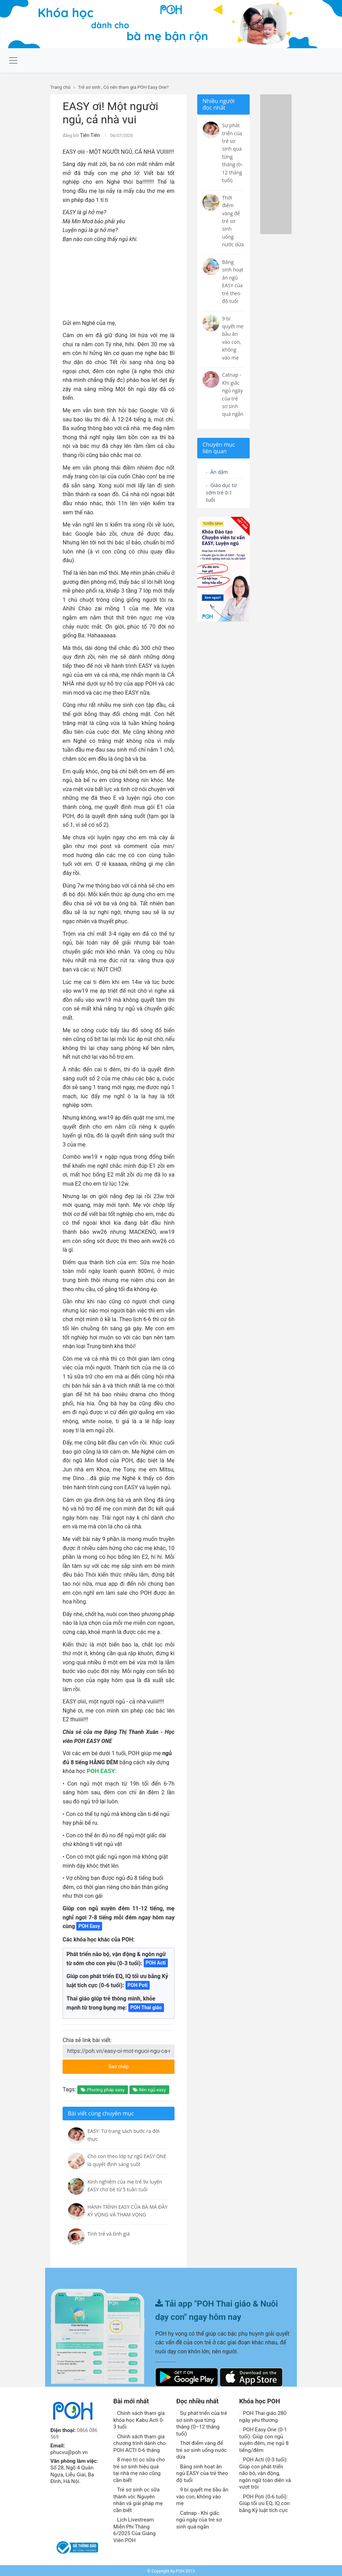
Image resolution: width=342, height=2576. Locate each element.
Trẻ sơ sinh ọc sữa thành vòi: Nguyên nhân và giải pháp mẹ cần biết (138, 2498)
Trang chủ (60, 87)
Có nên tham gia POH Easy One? (136, 87)
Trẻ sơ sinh (89, 87)
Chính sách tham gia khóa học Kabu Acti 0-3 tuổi (139, 2419)
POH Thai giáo (146, 2006)
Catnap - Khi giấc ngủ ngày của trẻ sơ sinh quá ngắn (199, 2519)
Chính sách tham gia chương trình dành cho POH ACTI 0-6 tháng (139, 2442)
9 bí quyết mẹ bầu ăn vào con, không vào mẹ (202, 2495)
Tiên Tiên (88, 134)
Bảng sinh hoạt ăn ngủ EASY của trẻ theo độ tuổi (202, 2472)
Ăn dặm (218, 472)
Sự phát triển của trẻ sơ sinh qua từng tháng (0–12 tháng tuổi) (201, 2422)
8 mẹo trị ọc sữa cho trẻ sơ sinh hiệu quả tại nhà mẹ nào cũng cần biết (139, 2468)
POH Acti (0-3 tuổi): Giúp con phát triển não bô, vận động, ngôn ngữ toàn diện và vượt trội (265, 2472)
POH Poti (138, 1984)
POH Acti (156, 1961)
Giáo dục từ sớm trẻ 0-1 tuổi (223, 495)
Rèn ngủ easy (149, 2088)
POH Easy (89, 1925)
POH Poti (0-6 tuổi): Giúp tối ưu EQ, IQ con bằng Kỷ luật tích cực (264, 2502)
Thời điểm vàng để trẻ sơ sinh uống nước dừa (201, 2449)
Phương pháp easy (102, 2088)
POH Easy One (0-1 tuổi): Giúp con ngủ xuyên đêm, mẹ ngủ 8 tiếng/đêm (263, 2438)
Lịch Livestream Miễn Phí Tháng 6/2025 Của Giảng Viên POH (134, 2529)
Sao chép (133, 2063)
